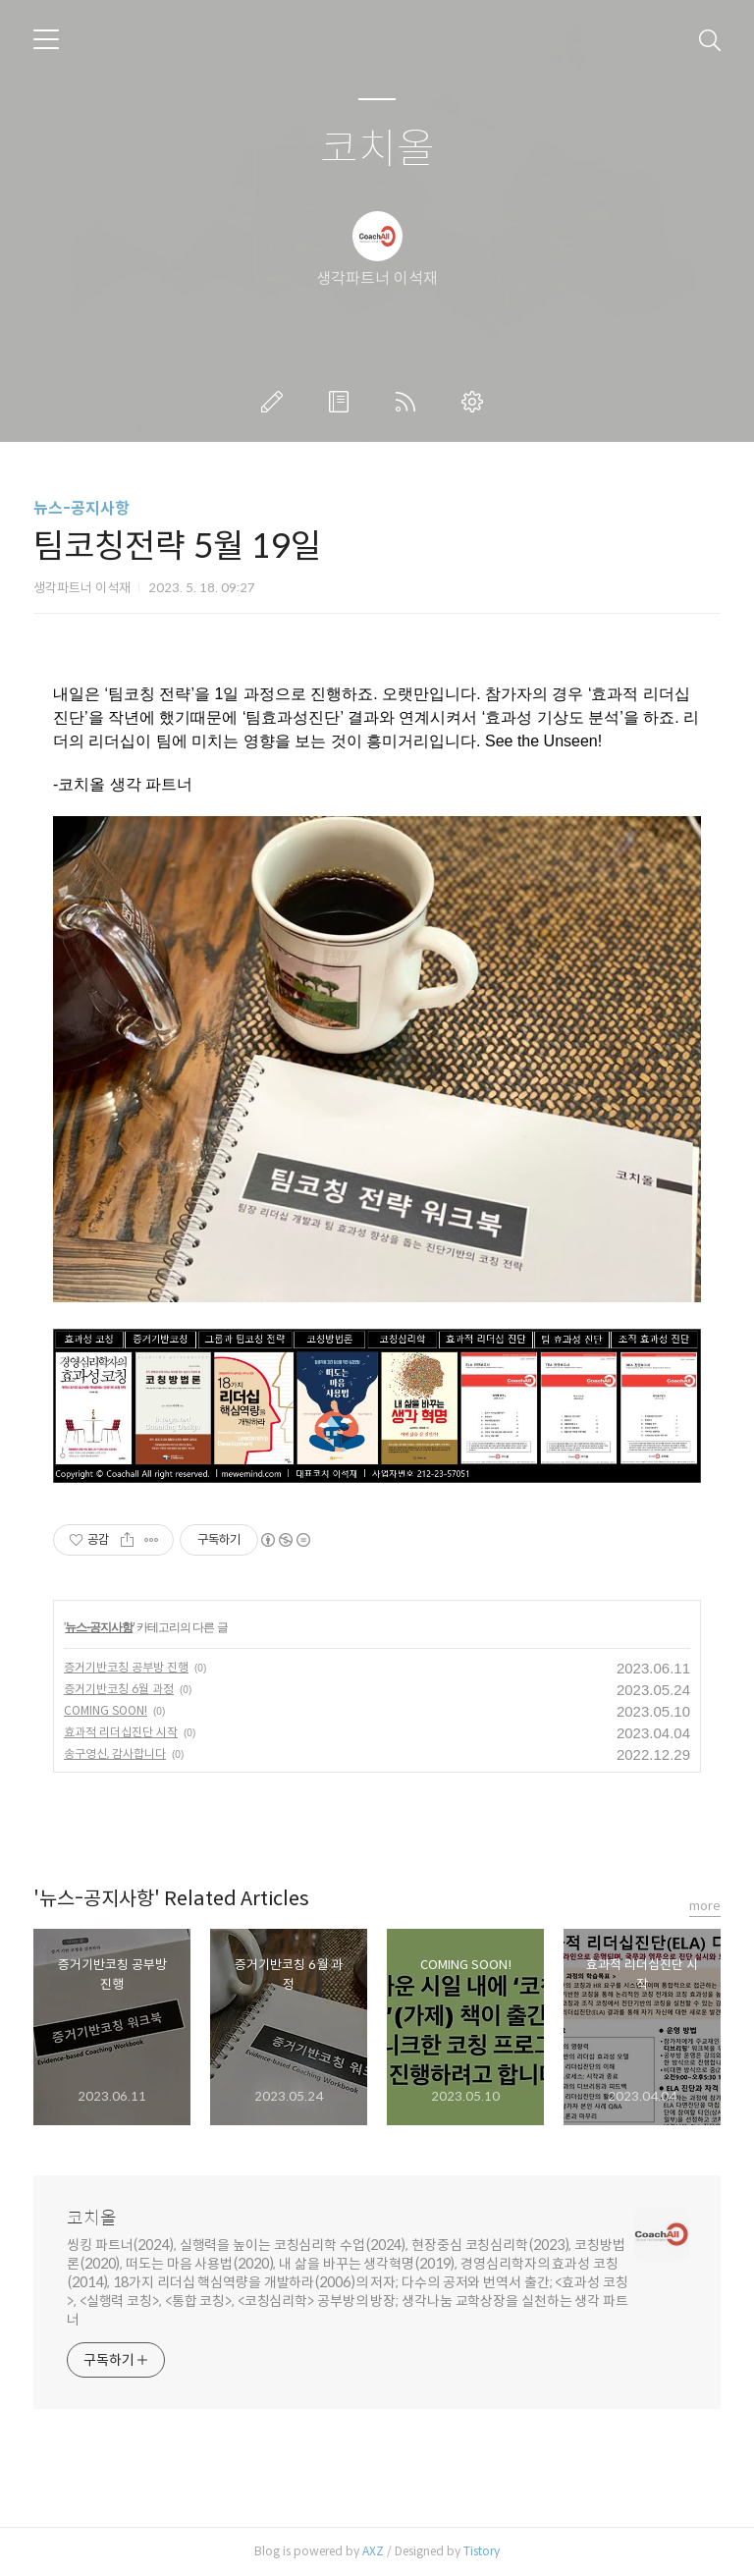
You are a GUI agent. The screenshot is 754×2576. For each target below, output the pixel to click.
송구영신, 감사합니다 (115, 1753)
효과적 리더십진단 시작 (121, 1732)
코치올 (377, 150)
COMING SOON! (105, 1710)
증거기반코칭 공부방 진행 (126, 1667)
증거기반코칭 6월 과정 (119, 1688)
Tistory (481, 2551)
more (705, 1905)
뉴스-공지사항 (81, 508)
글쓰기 (275, 401)
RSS (409, 401)
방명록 (342, 401)
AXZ (373, 2551)
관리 (476, 401)
